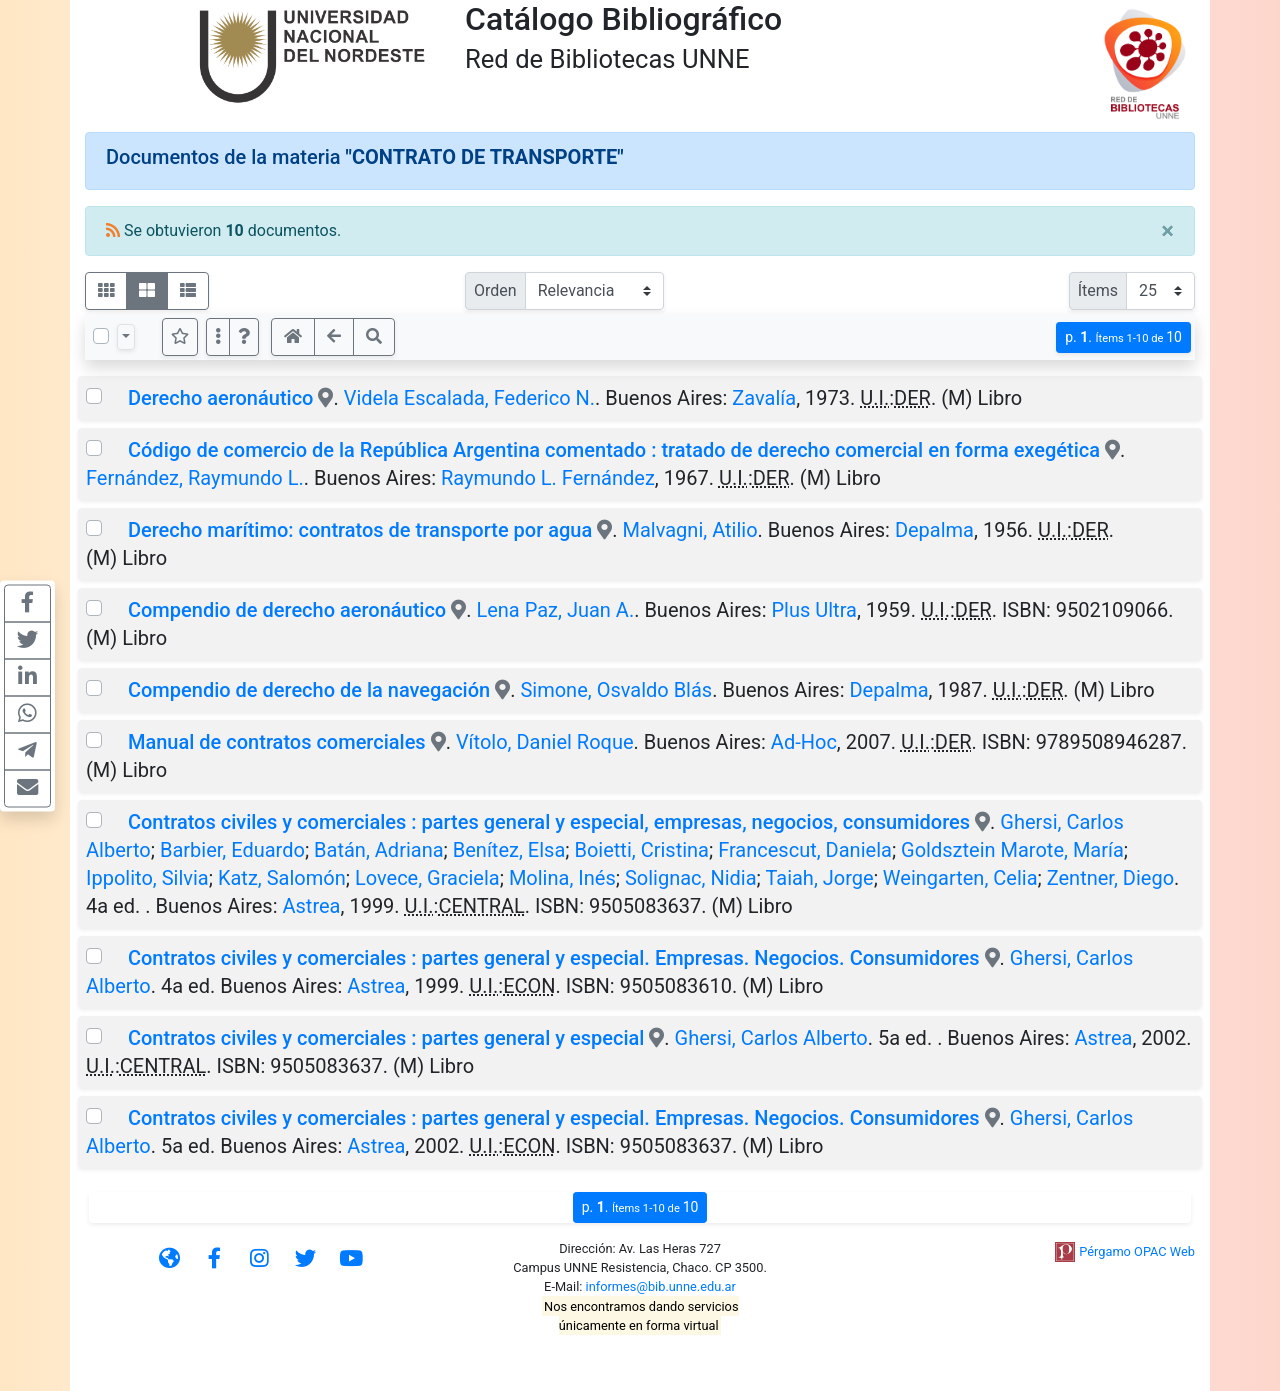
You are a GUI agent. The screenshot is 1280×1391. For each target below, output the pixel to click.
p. (1123, 337)
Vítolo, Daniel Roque (545, 742)
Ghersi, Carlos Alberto (771, 1038)
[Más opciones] (218, 337)
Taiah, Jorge (819, 878)
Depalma (934, 530)
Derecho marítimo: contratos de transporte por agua (360, 530)
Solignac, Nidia (691, 878)
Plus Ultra (813, 610)
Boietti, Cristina (641, 850)
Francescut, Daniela (805, 850)
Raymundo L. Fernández (548, 478)
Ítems (1098, 290)
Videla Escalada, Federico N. (469, 398)
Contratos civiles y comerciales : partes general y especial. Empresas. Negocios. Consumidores (554, 958)
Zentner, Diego (1110, 878)
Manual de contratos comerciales (277, 742)
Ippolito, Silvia (147, 878)
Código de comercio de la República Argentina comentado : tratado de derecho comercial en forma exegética (614, 450)
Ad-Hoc (804, 742)
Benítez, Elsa (509, 850)
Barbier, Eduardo (232, 850)
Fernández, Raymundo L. (195, 478)
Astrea (312, 906)
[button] (244, 337)
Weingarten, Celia (960, 878)
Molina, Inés (562, 878)
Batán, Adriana (378, 850)
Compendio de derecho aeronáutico (287, 610)
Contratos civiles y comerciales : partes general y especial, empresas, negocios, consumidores (549, 822)
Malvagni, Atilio (690, 530)
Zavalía (764, 398)
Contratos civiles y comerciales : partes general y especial (386, 1038)
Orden (495, 290)
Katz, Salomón (282, 878)
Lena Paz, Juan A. (555, 610)
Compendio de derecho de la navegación (309, 690)
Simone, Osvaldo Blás (616, 690)
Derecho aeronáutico (220, 398)
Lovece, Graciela (427, 878)
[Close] (1167, 231)
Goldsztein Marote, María (1012, 850)
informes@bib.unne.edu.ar (661, 1286)
